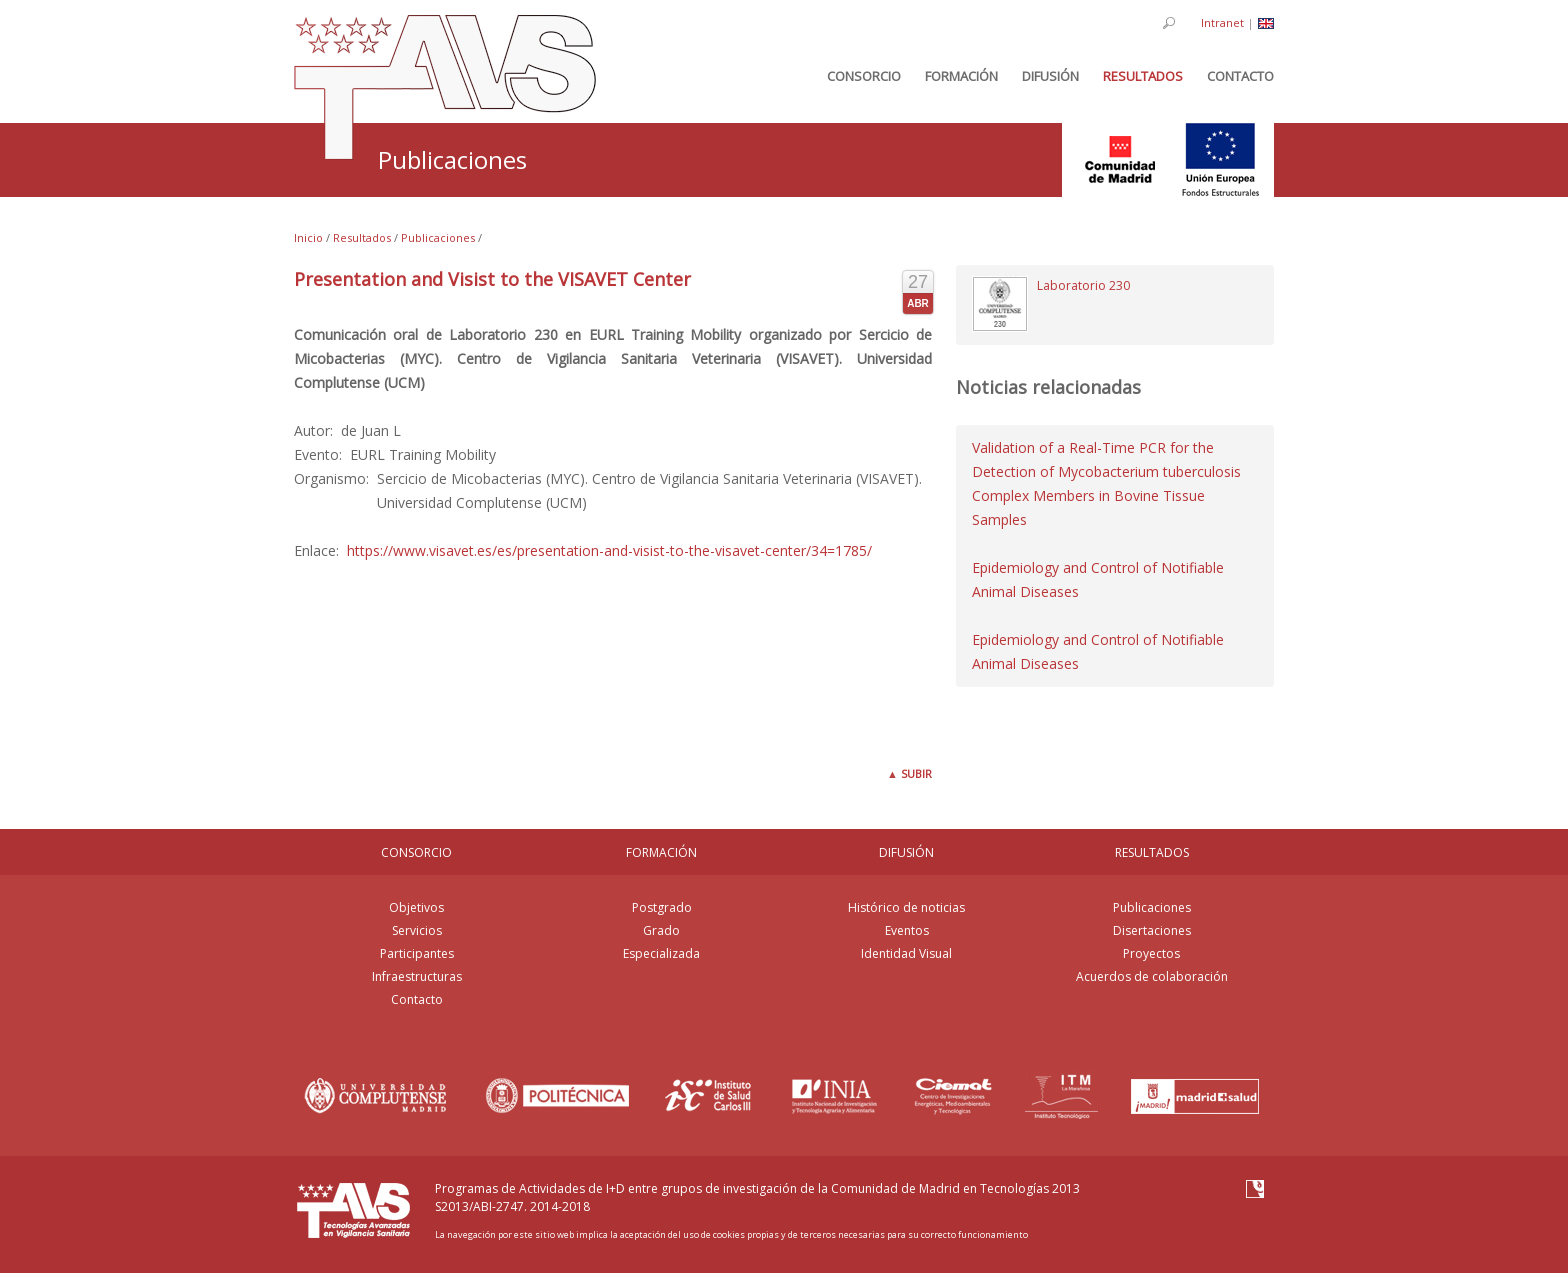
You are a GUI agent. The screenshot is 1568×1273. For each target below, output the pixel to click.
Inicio (308, 237)
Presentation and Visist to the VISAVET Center (492, 279)
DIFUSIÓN (906, 852)
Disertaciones (1152, 930)
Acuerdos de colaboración (1152, 976)
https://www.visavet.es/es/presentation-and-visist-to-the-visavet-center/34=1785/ (609, 550)
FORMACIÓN (661, 852)
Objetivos (416, 907)
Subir (909, 773)
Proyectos (1151, 953)
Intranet (1222, 22)
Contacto (417, 999)
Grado (661, 930)
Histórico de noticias (906, 907)
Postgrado (662, 907)
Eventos (907, 930)
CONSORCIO (416, 852)
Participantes (417, 953)
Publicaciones (438, 237)
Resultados (362, 237)
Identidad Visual (906, 953)
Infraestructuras (417, 976)
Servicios (417, 930)
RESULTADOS (1152, 852)
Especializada (661, 953)
